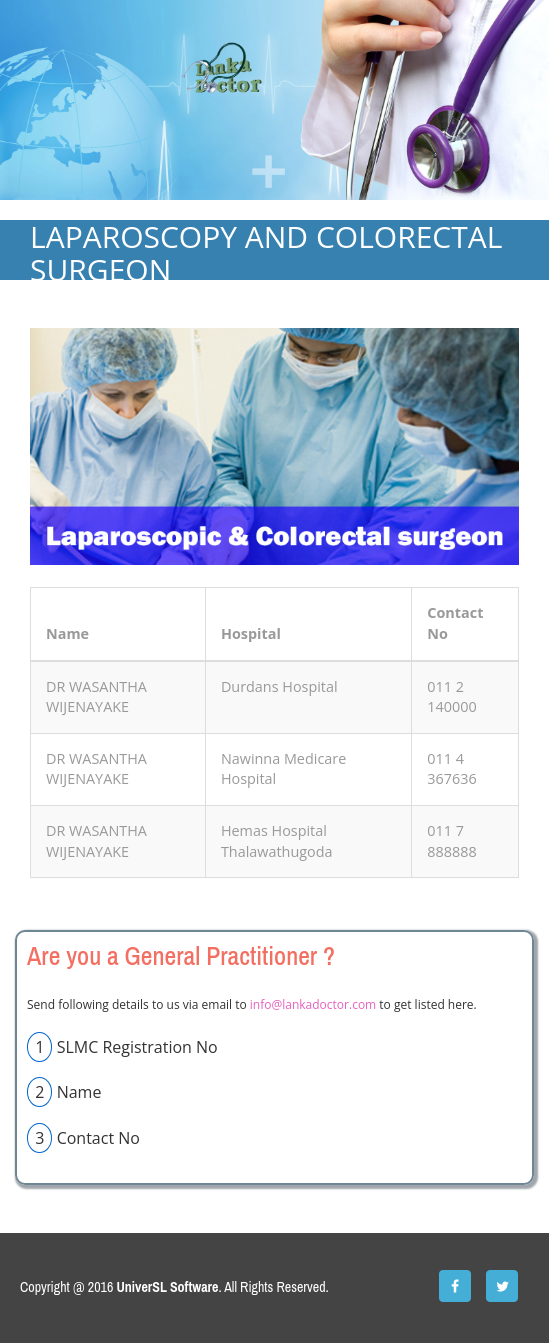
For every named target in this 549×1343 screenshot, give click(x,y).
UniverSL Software (168, 1287)
